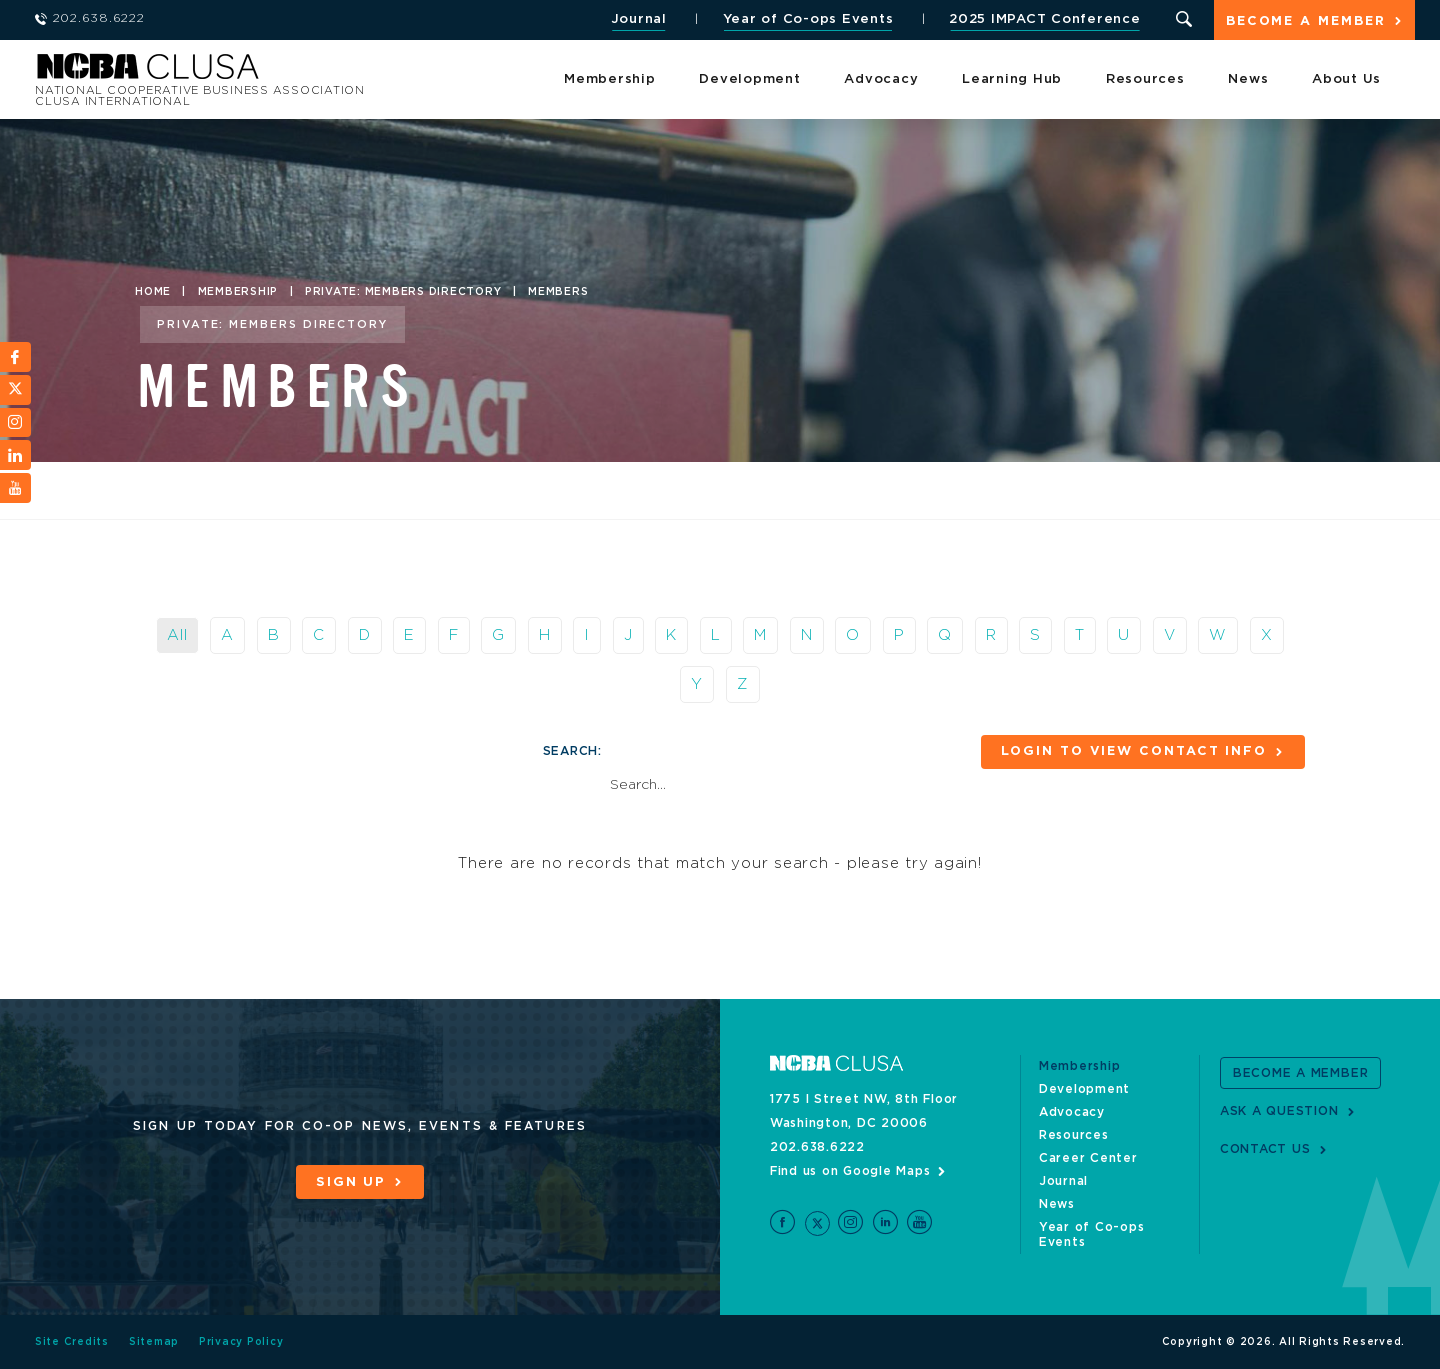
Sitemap (154, 1342)
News (1248, 79)
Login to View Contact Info (1134, 751)
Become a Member (1306, 21)
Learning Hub (1012, 79)
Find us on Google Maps (850, 1171)
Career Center (1088, 1158)
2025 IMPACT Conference (1045, 19)
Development (749, 79)
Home (153, 292)
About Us (1346, 79)
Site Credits (72, 1342)
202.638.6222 (817, 1147)
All (177, 635)
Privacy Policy (241, 1342)
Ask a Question (1279, 1111)
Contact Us (1265, 1149)
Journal (639, 19)
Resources (1145, 79)
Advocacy (881, 79)
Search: (572, 751)
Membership (610, 79)
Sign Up (351, 1182)
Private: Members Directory (403, 292)
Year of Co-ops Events (808, 19)
